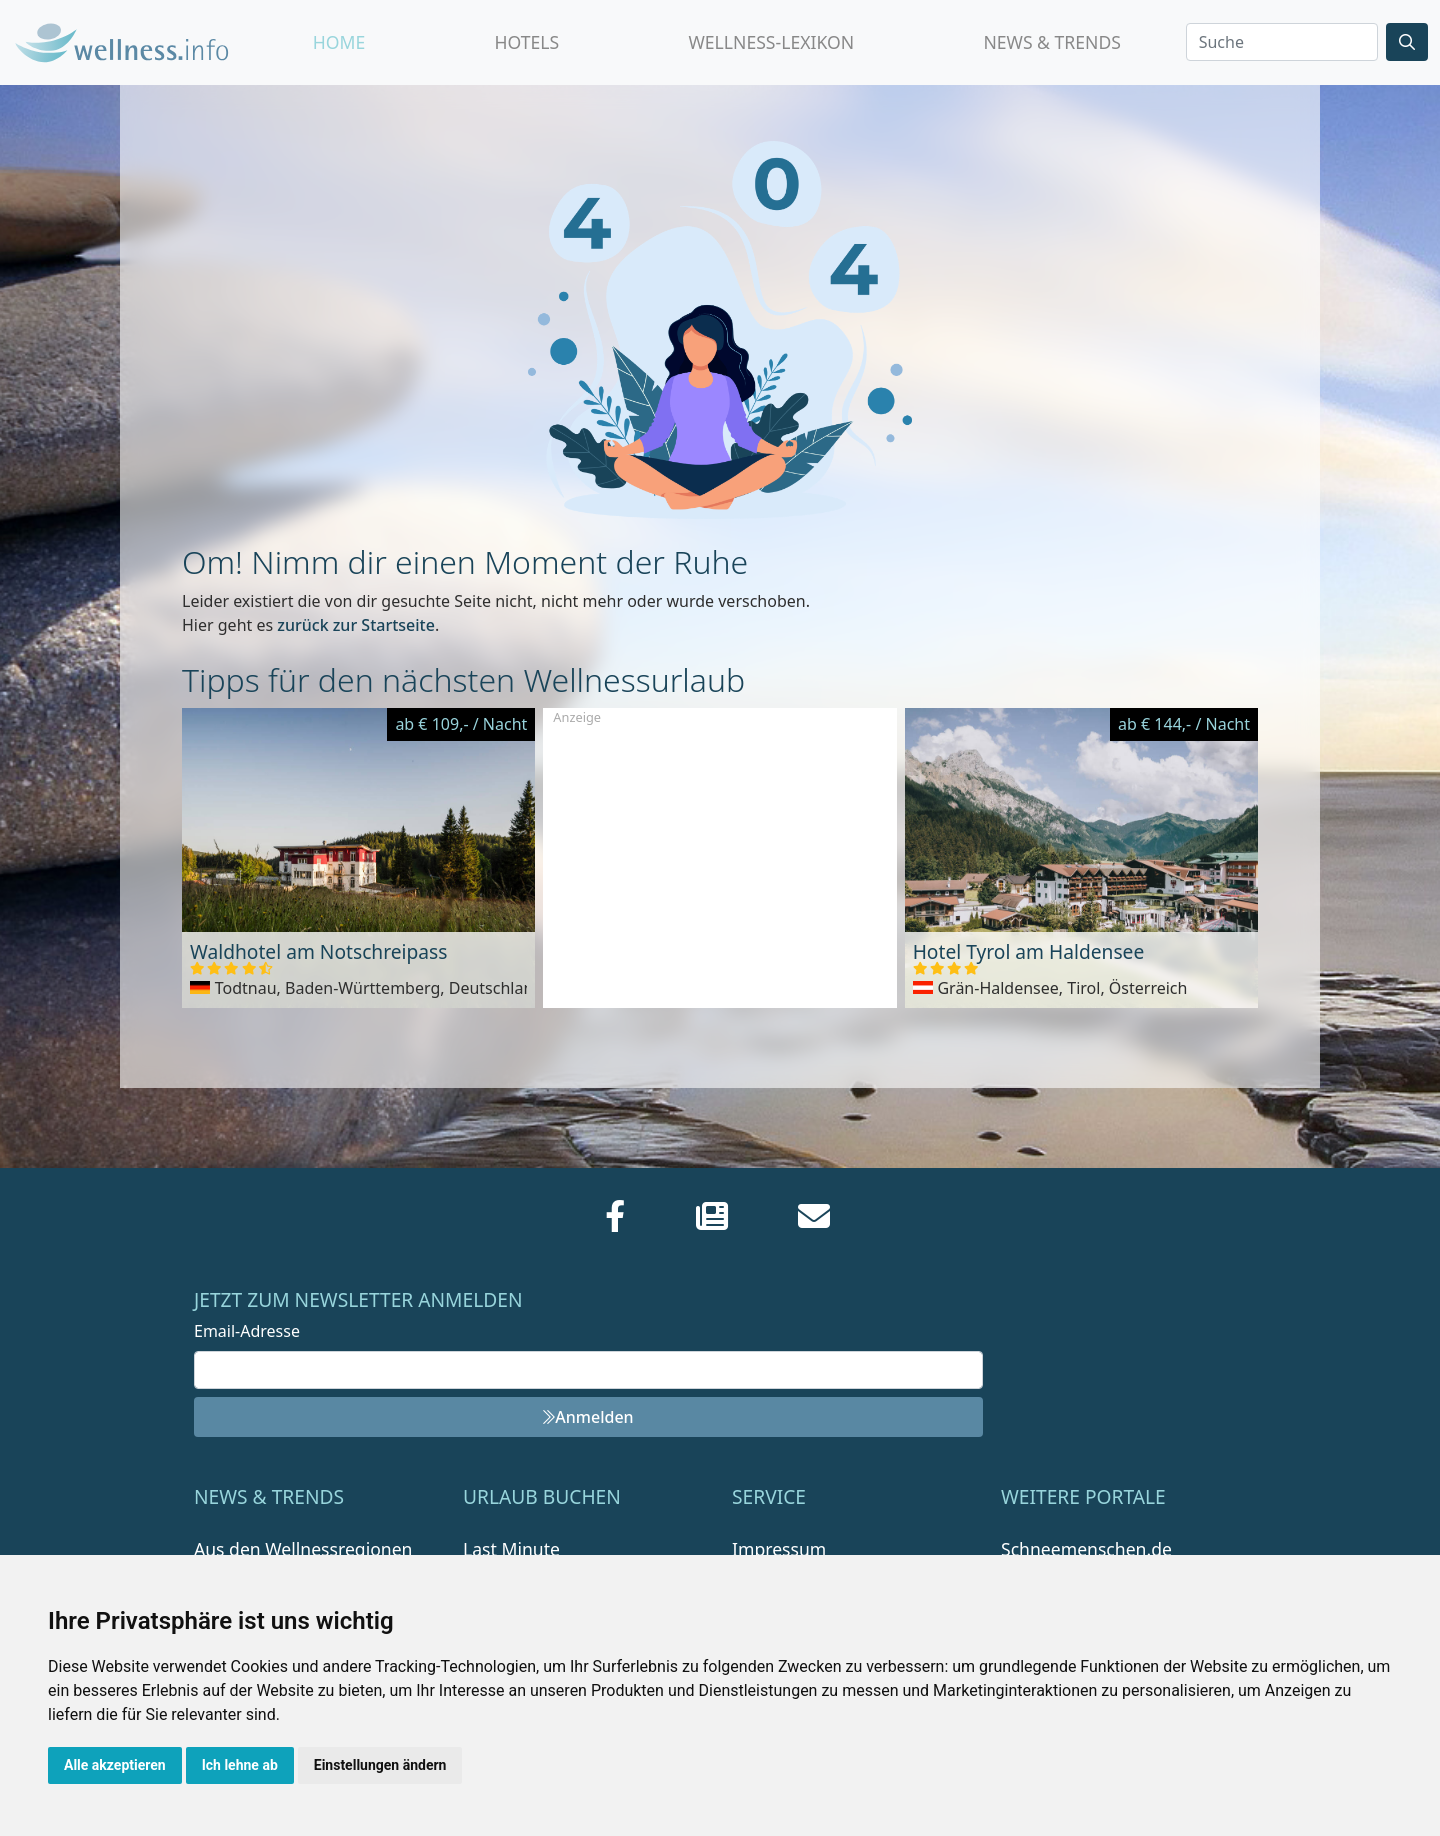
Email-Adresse (247, 1331)
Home (339, 42)
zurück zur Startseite (356, 625)
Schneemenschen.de (1086, 1549)
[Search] (1282, 42)
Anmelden (588, 1417)
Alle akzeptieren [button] (115, 1765)
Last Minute (511, 1549)
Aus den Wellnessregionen (303, 1549)
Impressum (779, 1549)
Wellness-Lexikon (771, 42)
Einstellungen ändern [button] (380, 1765)
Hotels (526, 42)
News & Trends (1052, 42)
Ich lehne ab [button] (240, 1765)
